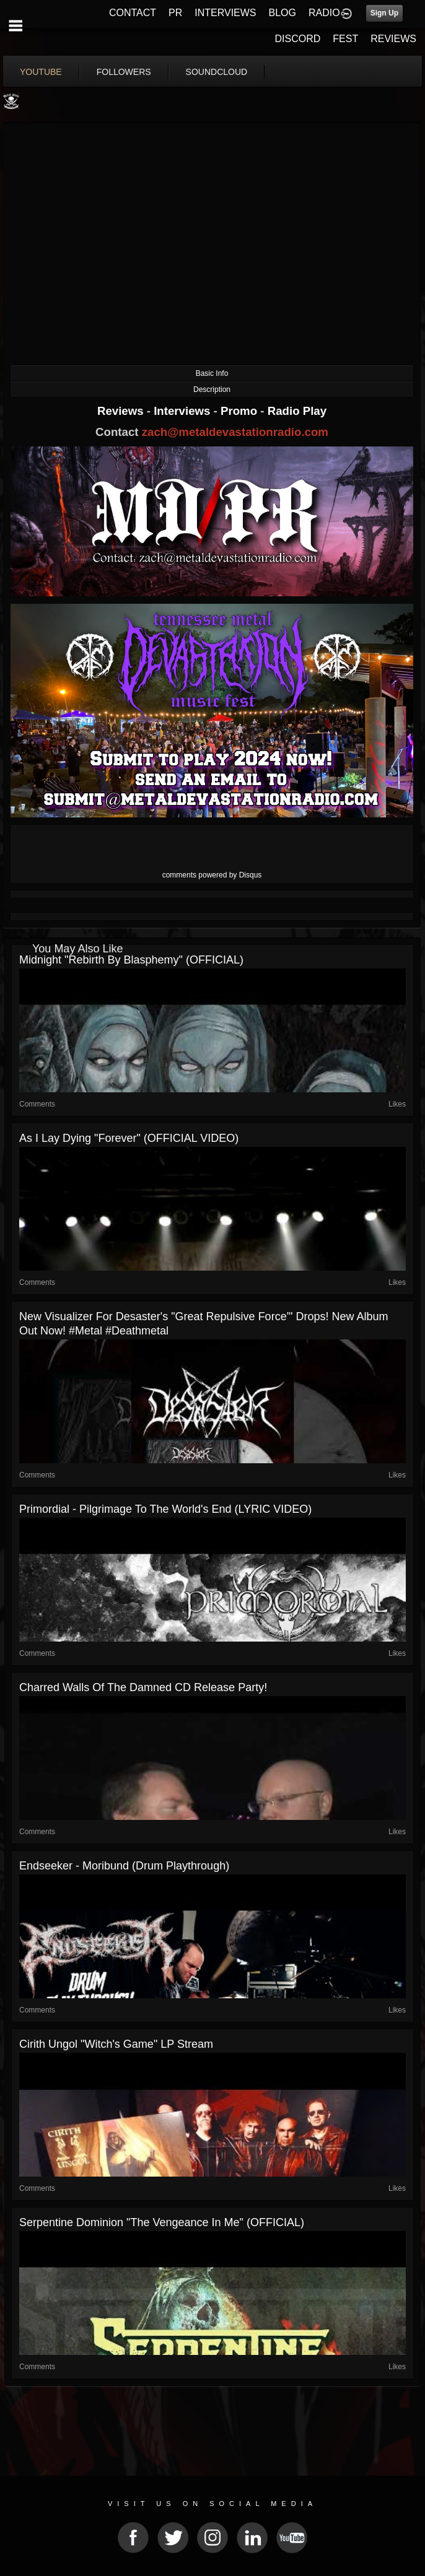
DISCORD (298, 38)
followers (124, 72)
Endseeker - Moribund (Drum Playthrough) (124, 1866)
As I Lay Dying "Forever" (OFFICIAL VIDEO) (129, 1138)
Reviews (122, 410)
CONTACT (132, 12)
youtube (41, 72)
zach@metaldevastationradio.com (235, 431)
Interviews (183, 410)
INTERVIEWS (225, 12)
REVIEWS (393, 38)
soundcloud (217, 72)
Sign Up (384, 13)
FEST (345, 38)
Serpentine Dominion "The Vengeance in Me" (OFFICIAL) (161, 2222)
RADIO (324, 12)
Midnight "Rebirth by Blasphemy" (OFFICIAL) (131, 960)
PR (175, 12)
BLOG (282, 12)
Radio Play (297, 410)
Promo (240, 410)
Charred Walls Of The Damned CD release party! (143, 1687)
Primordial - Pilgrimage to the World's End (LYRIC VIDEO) (165, 1509)
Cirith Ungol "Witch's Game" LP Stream (116, 2044)
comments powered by (212, 875)
